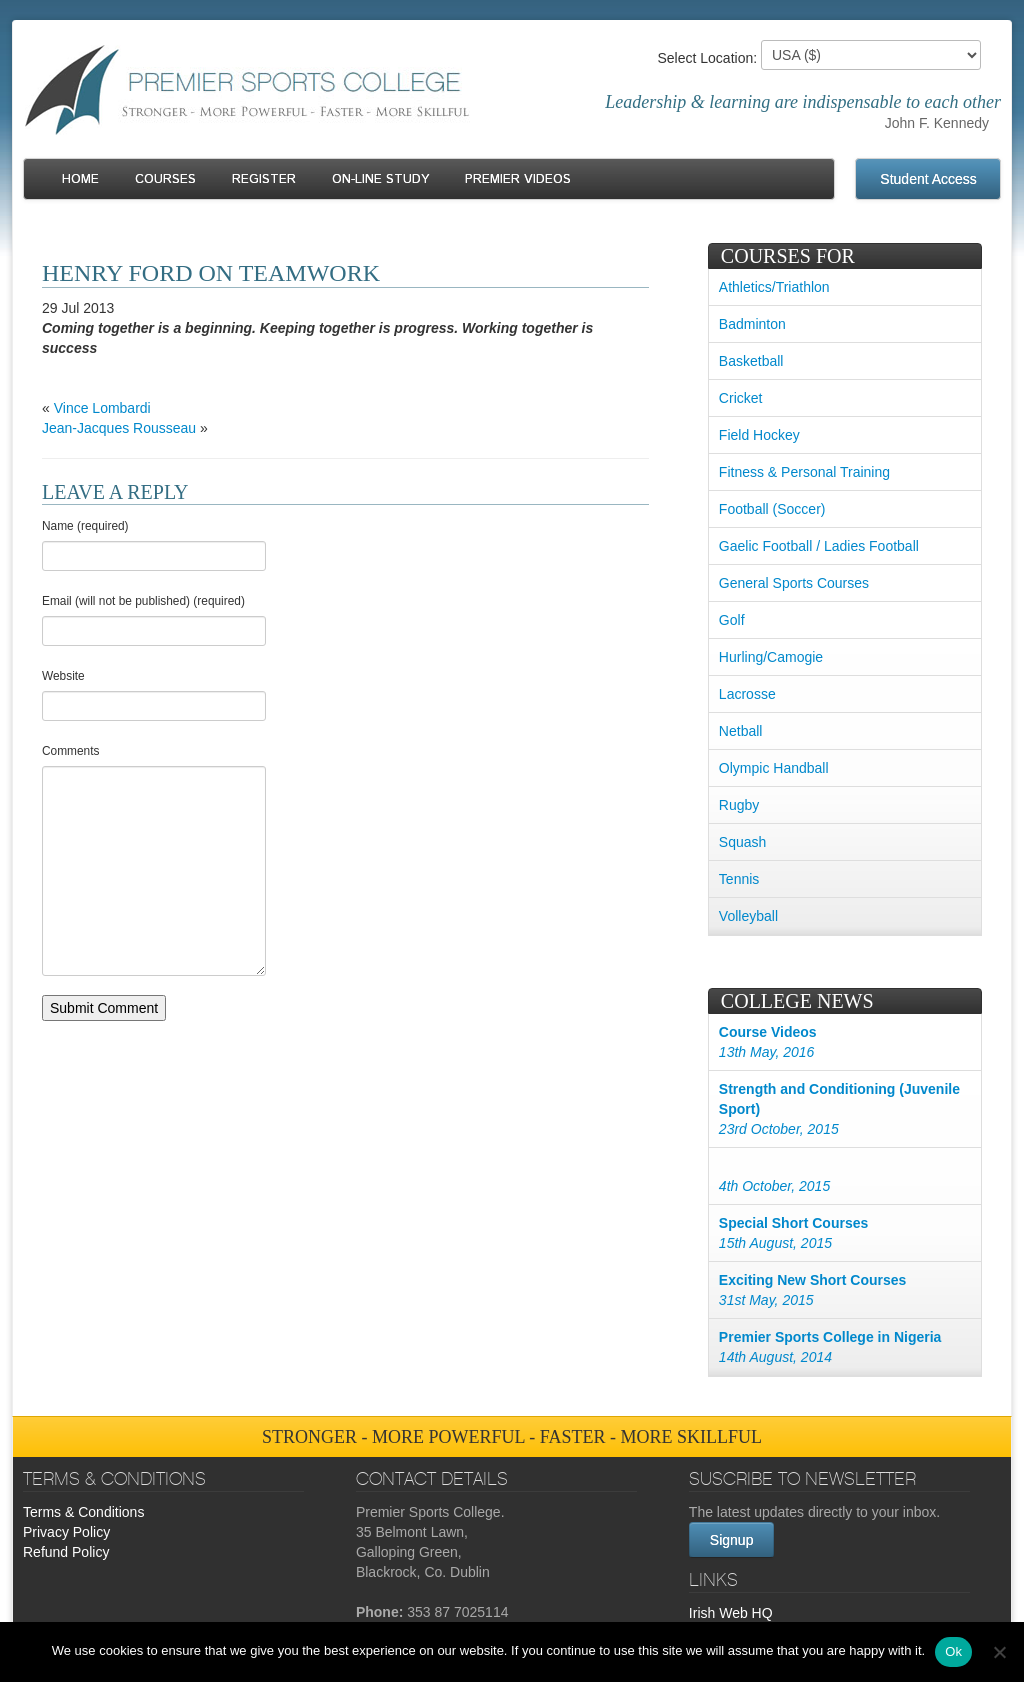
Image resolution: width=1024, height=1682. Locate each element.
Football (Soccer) (772, 509)
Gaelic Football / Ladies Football (819, 546)
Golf (732, 620)
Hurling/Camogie (771, 657)
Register (264, 179)
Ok (953, 1651)
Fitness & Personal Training (804, 472)
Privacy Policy (66, 1532)
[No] (999, 1652)
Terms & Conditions (83, 1512)
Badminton (752, 324)
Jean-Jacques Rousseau (119, 428)
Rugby (739, 805)
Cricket (741, 398)
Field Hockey (759, 435)
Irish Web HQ (731, 1613)
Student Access (928, 179)
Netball (741, 731)
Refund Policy (66, 1552)
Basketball (751, 361)
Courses (165, 179)
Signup (732, 1540)
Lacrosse (747, 694)
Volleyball (748, 916)
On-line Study (380, 179)
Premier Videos (518, 179)
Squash (742, 842)
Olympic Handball (774, 768)
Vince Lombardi (102, 408)
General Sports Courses (794, 583)
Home (80, 179)
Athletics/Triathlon (774, 287)
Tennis (739, 879)
